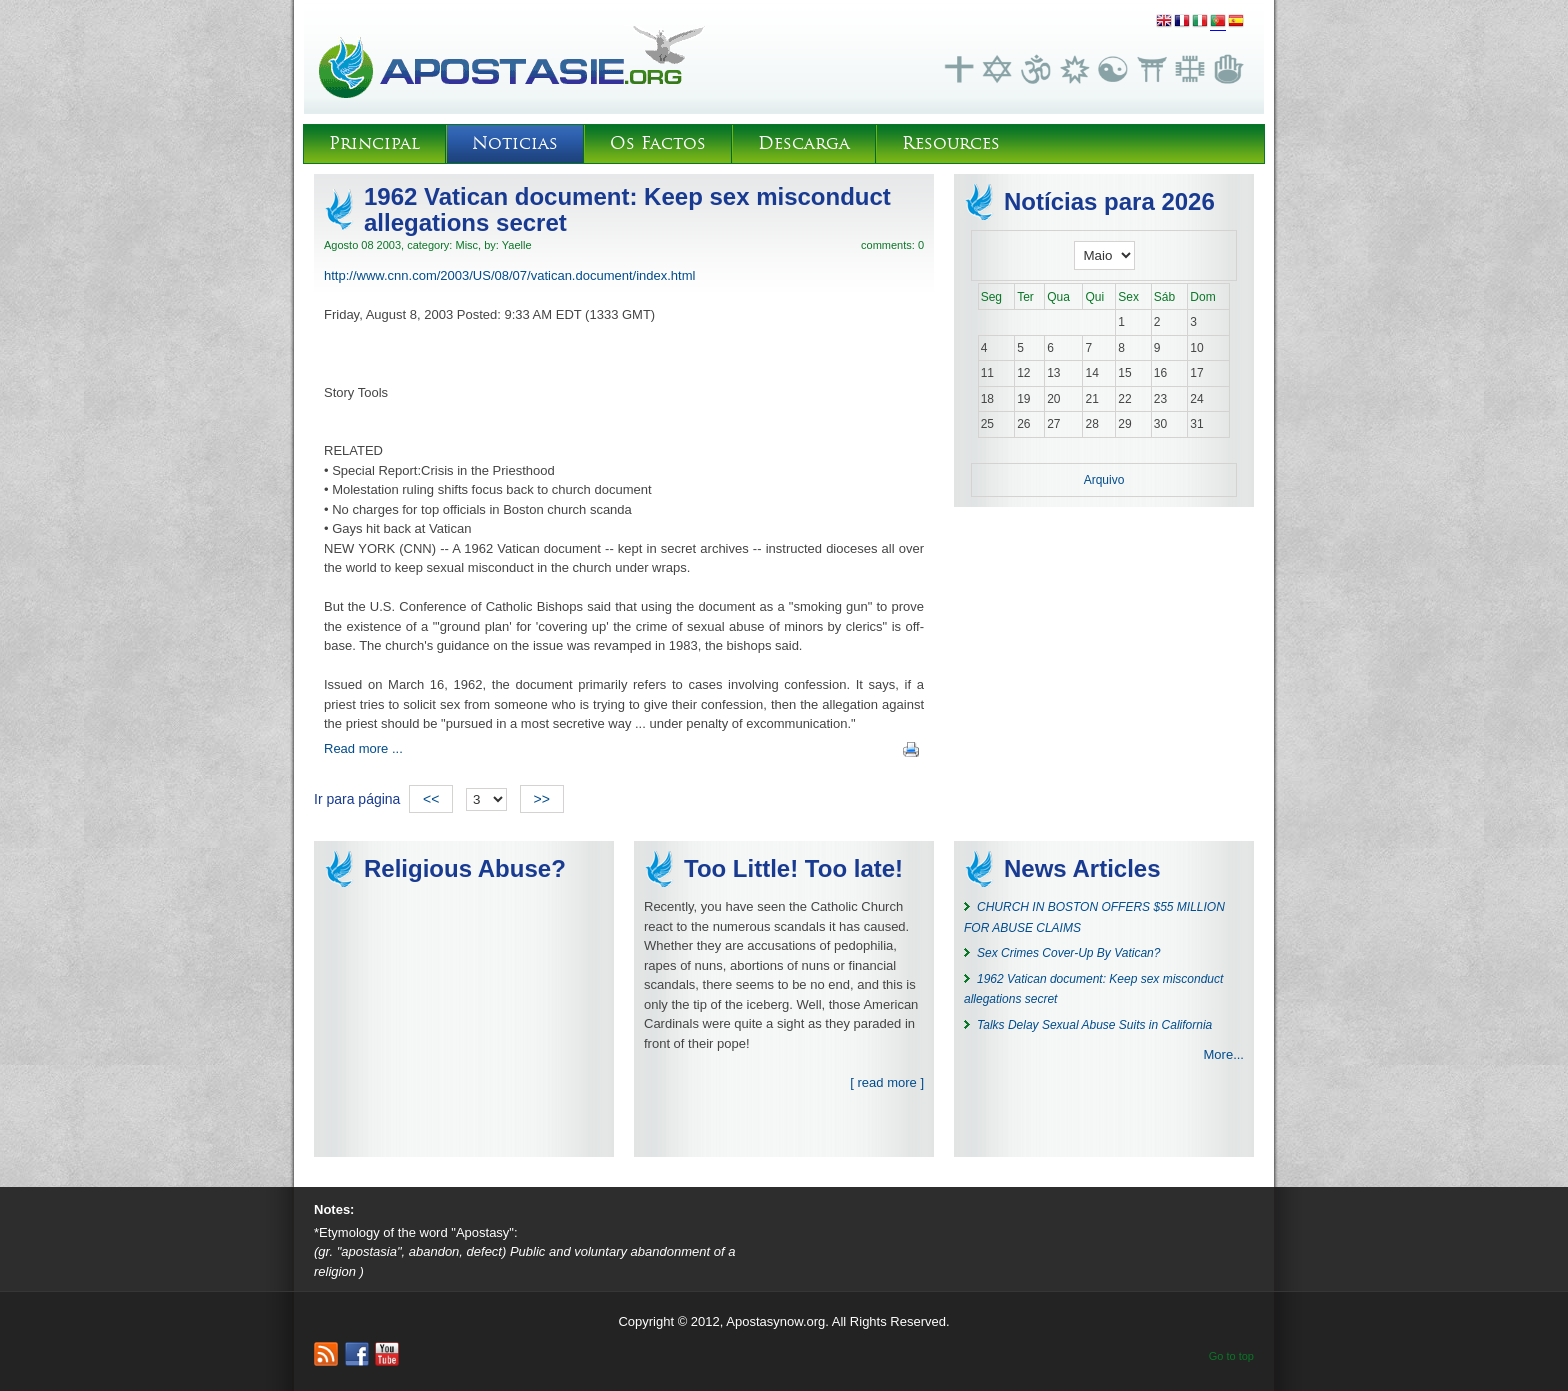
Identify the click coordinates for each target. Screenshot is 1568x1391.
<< (431, 799)
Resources (951, 143)
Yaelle (517, 245)
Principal (374, 143)
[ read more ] (887, 1082)
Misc (466, 245)
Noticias (515, 143)
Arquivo (1104, 480)
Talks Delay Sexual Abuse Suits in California (1094, 1025)
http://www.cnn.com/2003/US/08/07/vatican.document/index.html (509, 275)
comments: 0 (892, 245)
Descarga (804, 143)
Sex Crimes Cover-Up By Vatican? (1068, 953)
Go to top (1231, 1356)
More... (1224, 1054)
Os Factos (658, 143)
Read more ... (363, 748)
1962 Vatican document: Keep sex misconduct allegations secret (627, 209)
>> (542, 799)
